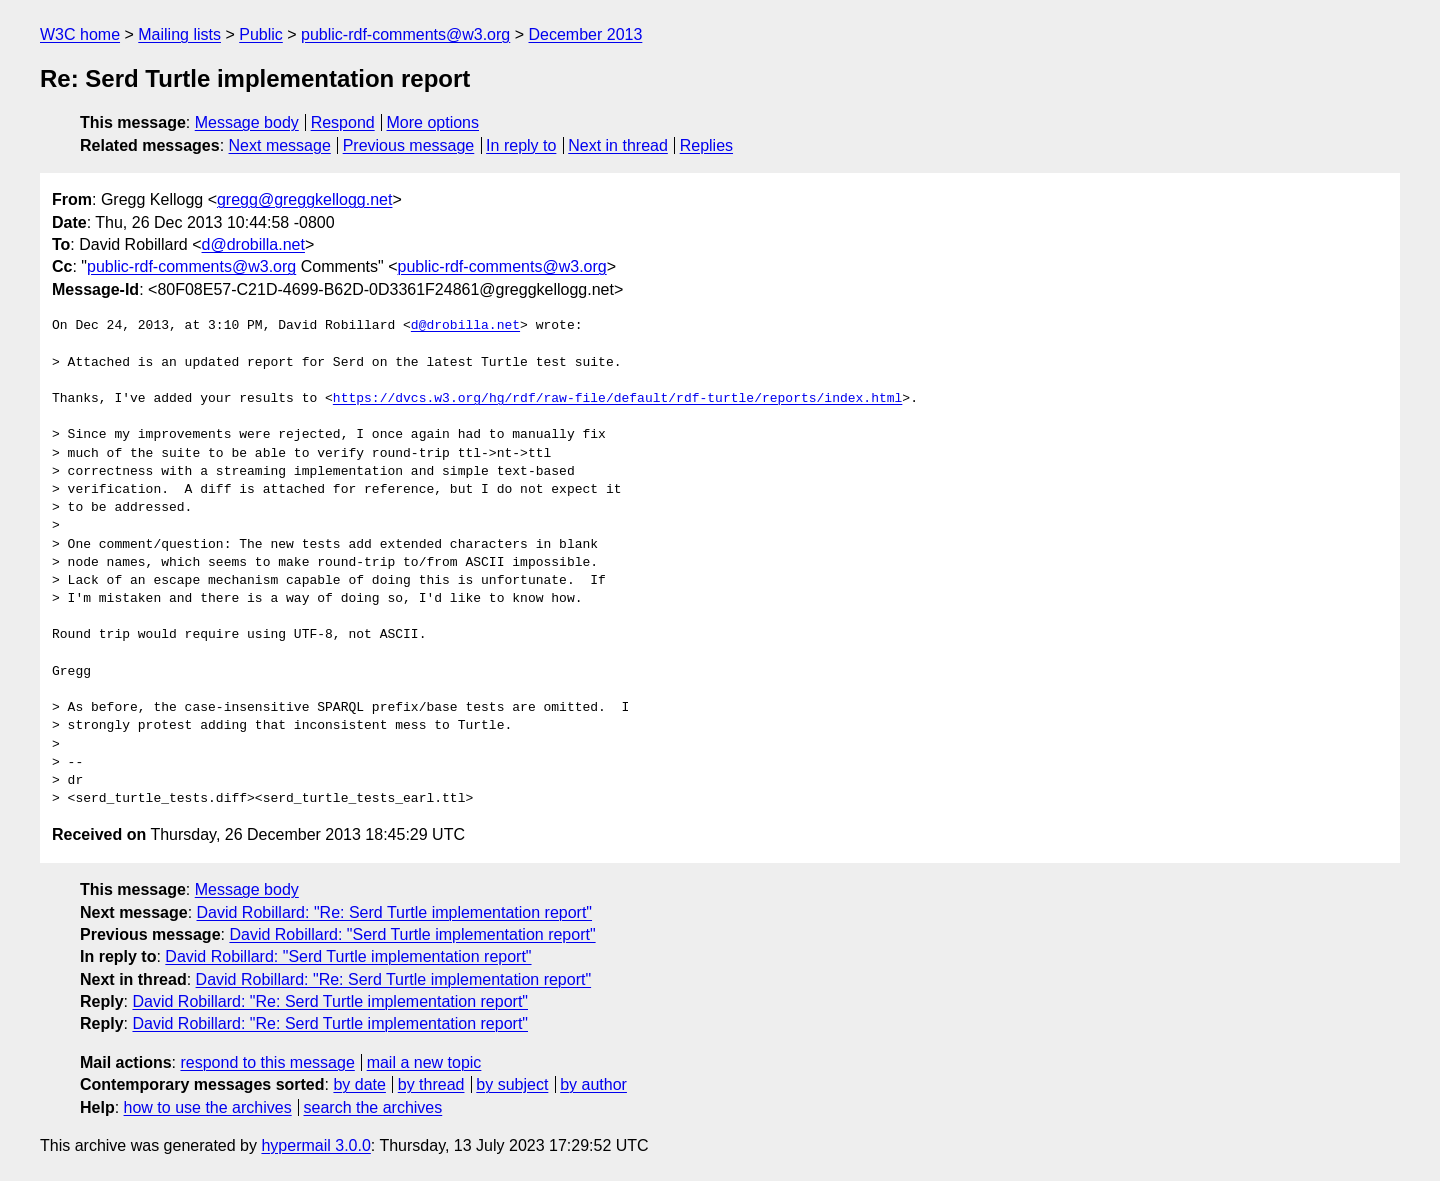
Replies (706, 145)
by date (359, 1084)
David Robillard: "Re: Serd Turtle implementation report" (395, 912)
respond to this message (267, 1062)
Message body (247, 122)
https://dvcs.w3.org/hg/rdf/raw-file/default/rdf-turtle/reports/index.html (617, 399)
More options (433, 122)
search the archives (373, 1107)
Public (261, 34)
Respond (343, 122)
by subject (512, 1084)
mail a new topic (424, 1062)
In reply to (521, 145)
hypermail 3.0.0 (315, 1145)
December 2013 (586, 34)
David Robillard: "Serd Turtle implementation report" (412, 934)
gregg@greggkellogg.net (304, 199)
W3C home (80, 34)
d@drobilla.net (253, 244)
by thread (431, 1084)
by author (593, 1084)
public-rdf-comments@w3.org (405, 34)
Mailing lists (179, 34)
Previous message (409, 145)
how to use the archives (208, 1107)
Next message (280, 145)
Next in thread (618, 145)
